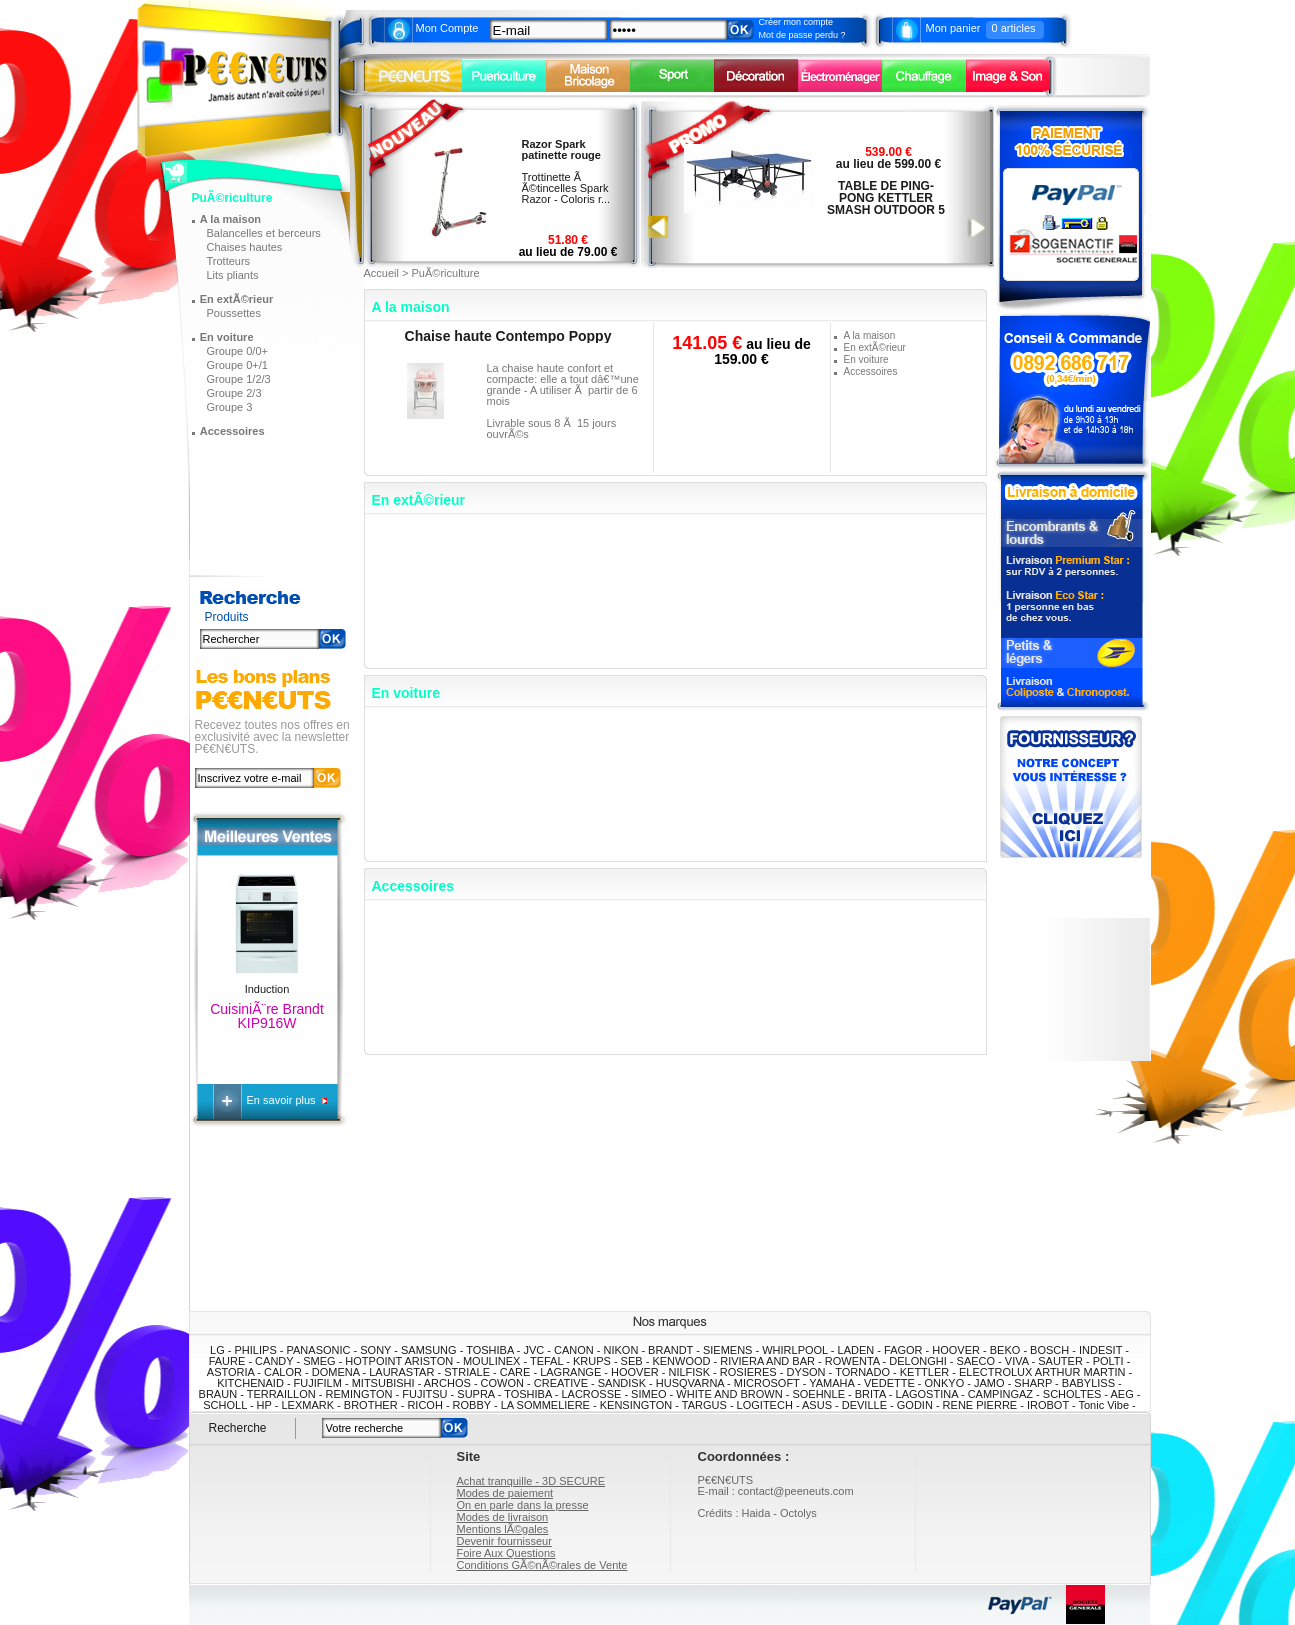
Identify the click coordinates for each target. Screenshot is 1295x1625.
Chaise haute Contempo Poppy (508, 336)
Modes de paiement (505, 1493)
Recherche (238, 1427)
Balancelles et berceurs (264, 233)
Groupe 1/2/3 (239, 379)
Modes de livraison (503, 1517)
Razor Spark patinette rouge (561, 149)
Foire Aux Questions (506, 1553)
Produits (227, 617)
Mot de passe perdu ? (802, 35)
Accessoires (232, 431)
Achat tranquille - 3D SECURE (531, 1481)
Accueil (381, 273)
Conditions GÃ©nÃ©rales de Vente (542, 1565)
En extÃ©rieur (237, 299)
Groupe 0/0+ (237, 351)
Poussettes (234, 313)
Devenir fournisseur (504, 1541)
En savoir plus (283, 1100)
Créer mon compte (796, 22)
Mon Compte (447, 28)
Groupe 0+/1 (237, 365)
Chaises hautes (245, 247)
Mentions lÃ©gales (503, 1529)
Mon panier (953, 28)
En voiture (227, 337)
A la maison (230, 219)
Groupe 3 (230, 407)
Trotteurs (229, 261)
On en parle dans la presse (523, 1505)
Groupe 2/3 (234, 393)
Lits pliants (233, 275)
